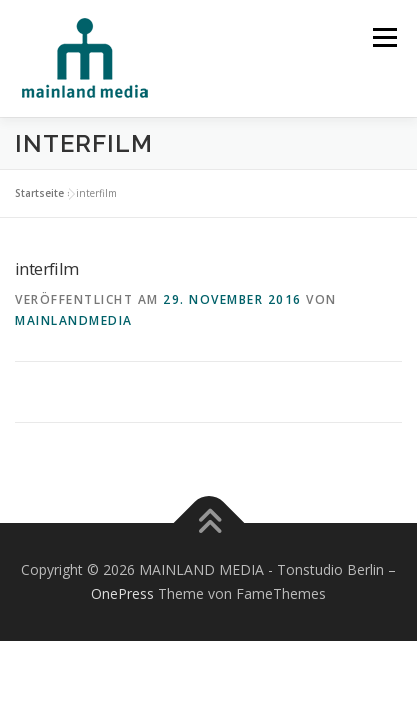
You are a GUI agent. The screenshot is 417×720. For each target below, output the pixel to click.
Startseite (39, 193)
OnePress (122, 593)
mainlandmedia (74, 320)
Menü (383, 37)
